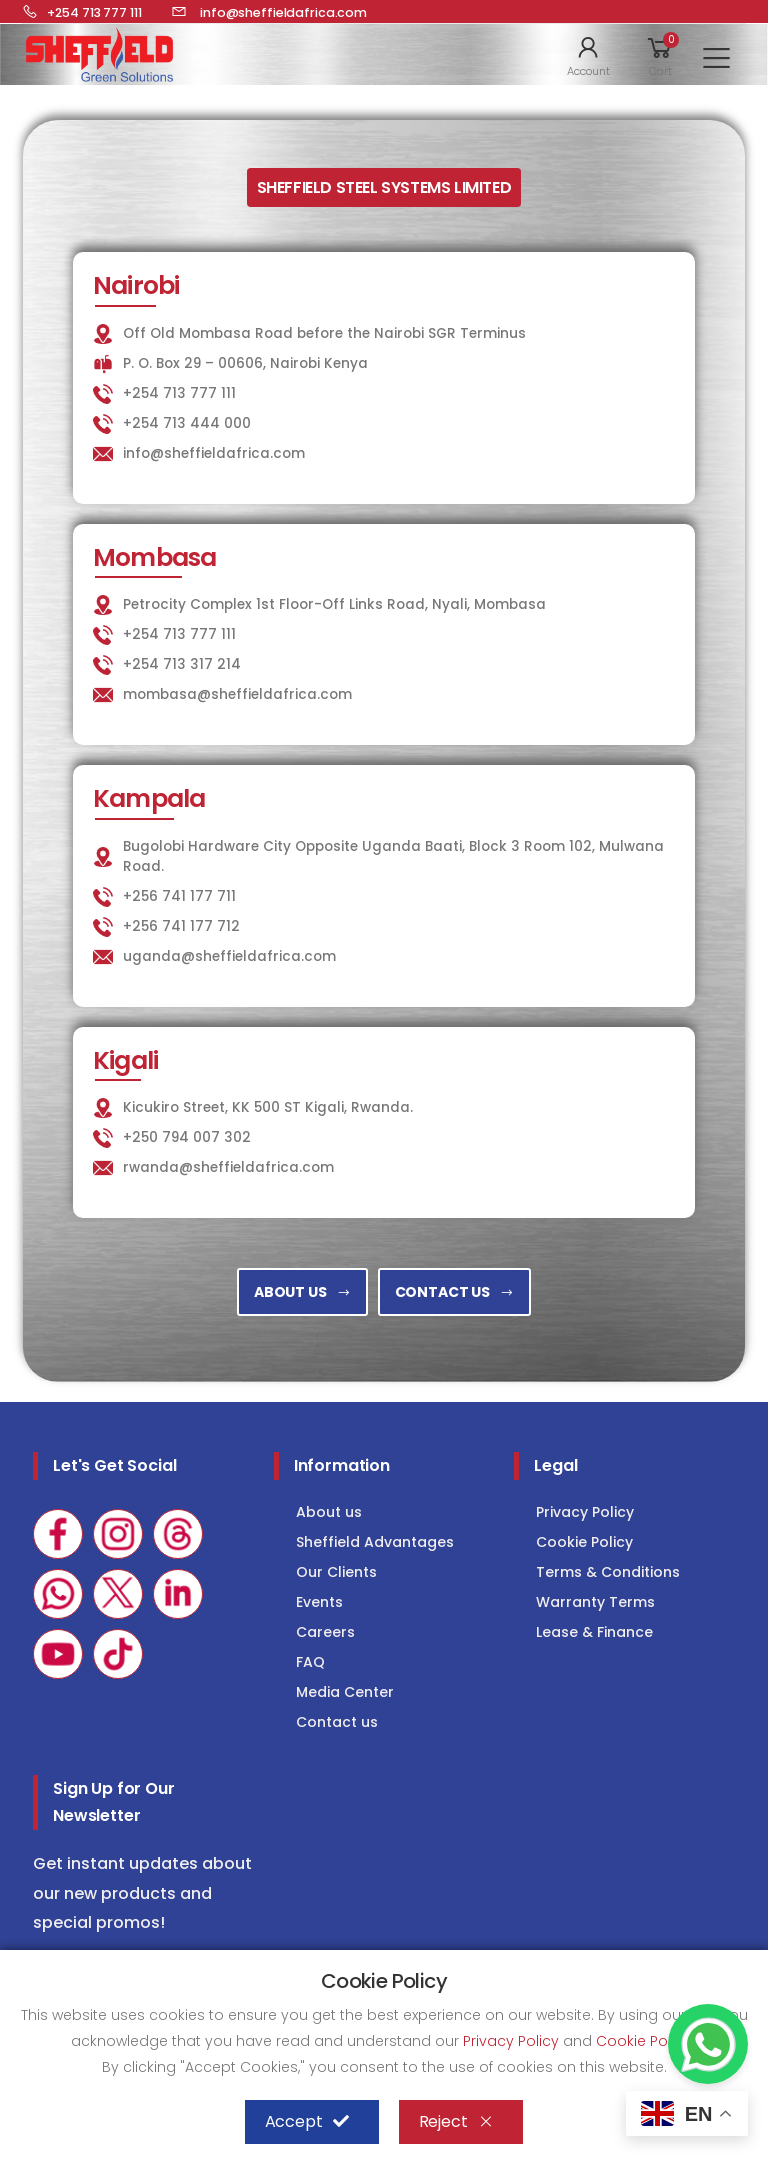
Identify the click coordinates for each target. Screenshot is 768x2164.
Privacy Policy (585, 1512)
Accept (307, 2122)
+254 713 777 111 (179, 393)
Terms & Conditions (608, 1572)
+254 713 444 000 (187, 423)
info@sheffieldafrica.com (214, 453)
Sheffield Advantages (375, 1542)
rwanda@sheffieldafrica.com (228, 1167)
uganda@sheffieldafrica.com (229, 956)
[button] (588, 55)
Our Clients (336, 1572)
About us (329, 1512)
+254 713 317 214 (182, 664)
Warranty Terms (595, 1602)
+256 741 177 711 (179, 896)
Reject (456, 2122)
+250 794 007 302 (187, 1137)
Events (319, 1602)
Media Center (345, 1692)
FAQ (310, 1662)
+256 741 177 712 (181, 926)
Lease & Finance (594, 1632)
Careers (325, 1632)
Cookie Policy (584, 1542)
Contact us (337, 1722)
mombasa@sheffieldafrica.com (237, 694)
